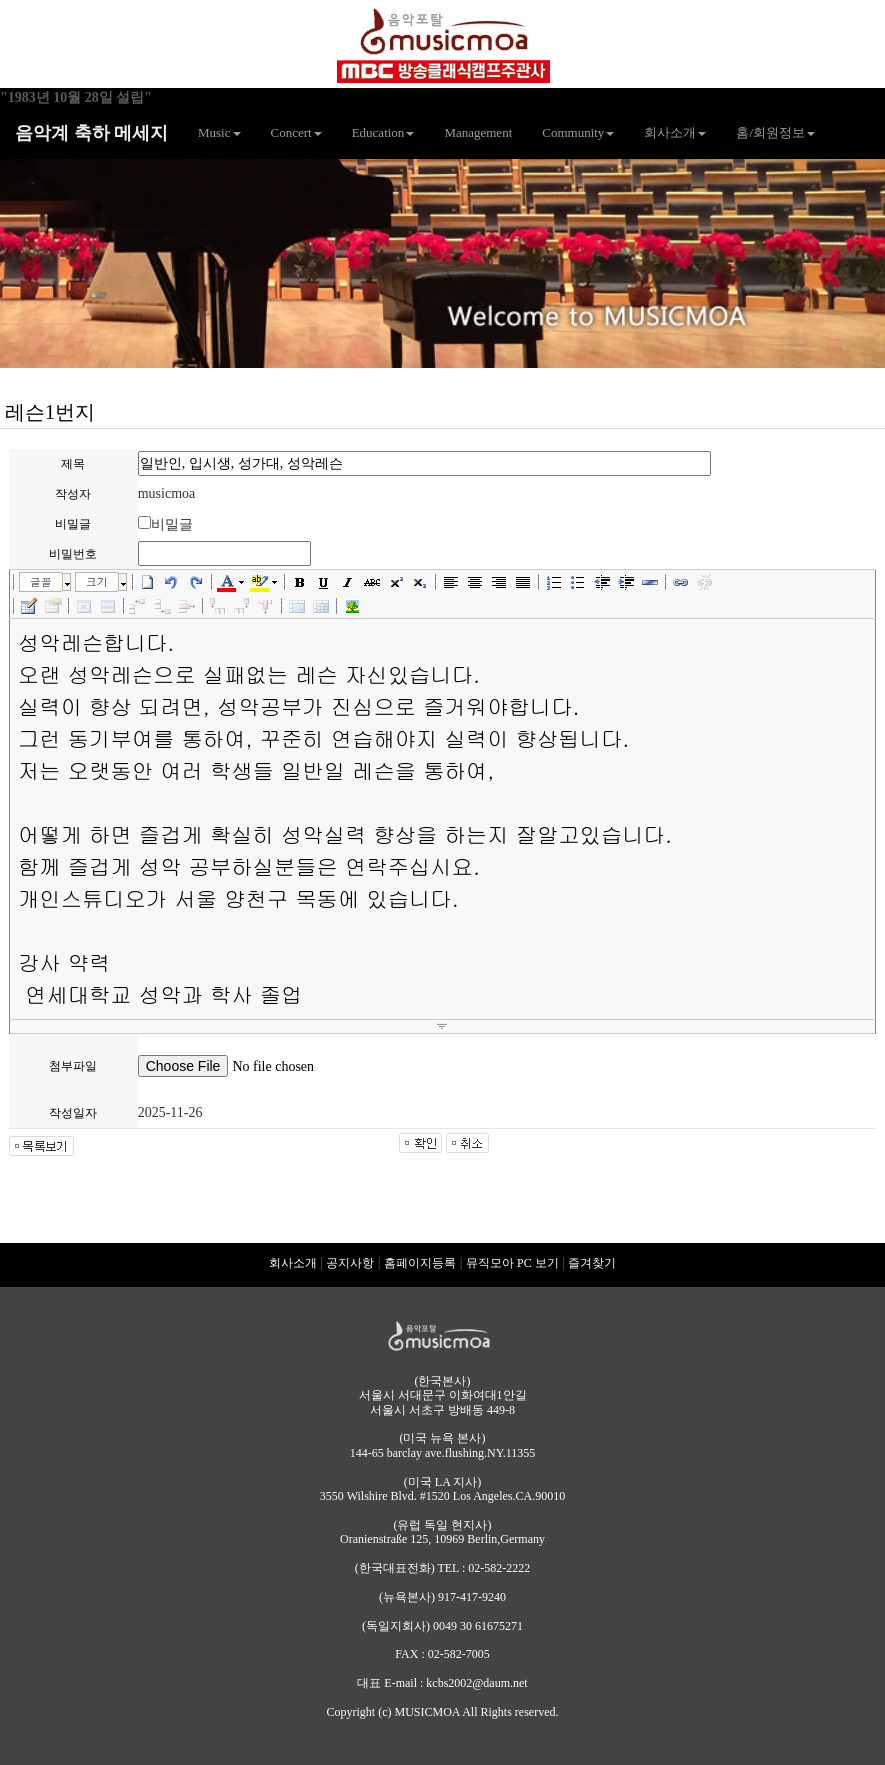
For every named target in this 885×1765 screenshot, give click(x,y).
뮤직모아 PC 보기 (512, 1263)
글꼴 (41, 581)
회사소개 (293, 1263)
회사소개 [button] (675, 132)
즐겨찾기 (592, 1263)
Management (478, 132)
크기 (97, 581)
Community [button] (578, 132)
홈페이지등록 (420, 1263)
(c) (384, 1712)
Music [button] (219, 132)
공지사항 (350, 1263)
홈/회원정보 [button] (775, 132)
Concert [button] (296, 132)
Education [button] (383, 132)
